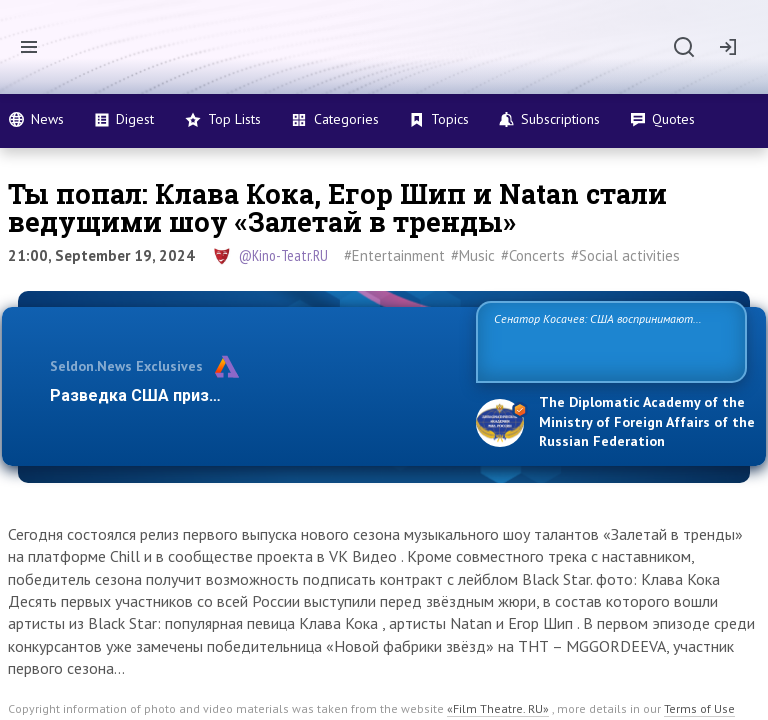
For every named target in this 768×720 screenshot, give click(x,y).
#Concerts (533, 255)
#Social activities (625, 255)
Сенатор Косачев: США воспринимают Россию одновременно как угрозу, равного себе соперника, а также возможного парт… (608, 340)
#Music (473, 255)
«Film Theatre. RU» (498, 708)
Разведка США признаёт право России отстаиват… (252, 395)
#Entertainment (394, 255)
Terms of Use (699, 708)
